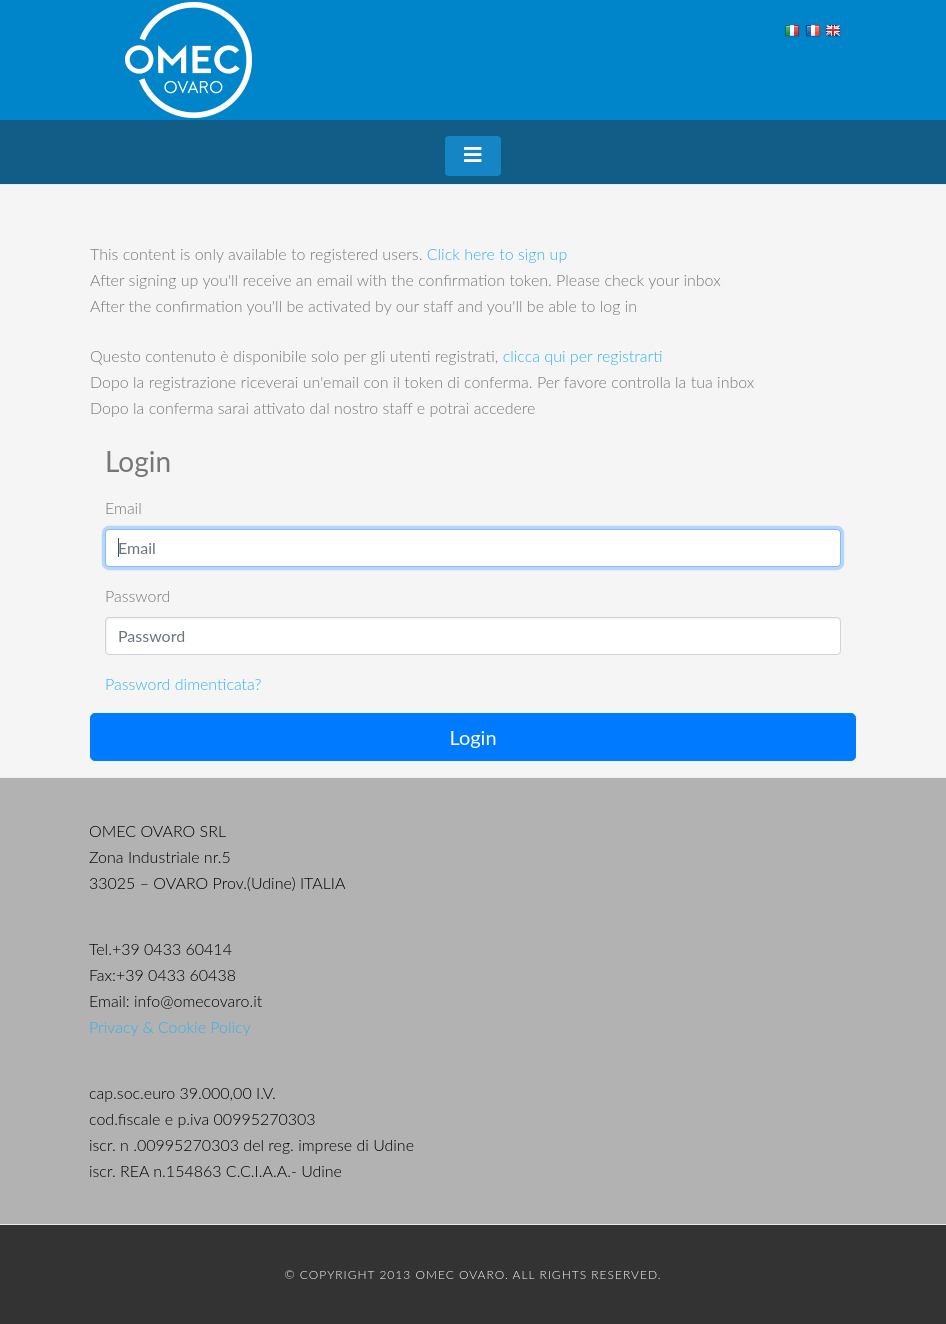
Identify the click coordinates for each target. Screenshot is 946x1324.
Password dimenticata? (183, 683)
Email (123, 507)
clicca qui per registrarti (583, 355)
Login (472, 737)
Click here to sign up (497, 253)
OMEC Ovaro (189, 60)
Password (137, 595)
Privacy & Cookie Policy (170, 1026)
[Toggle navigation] (473, 156)
